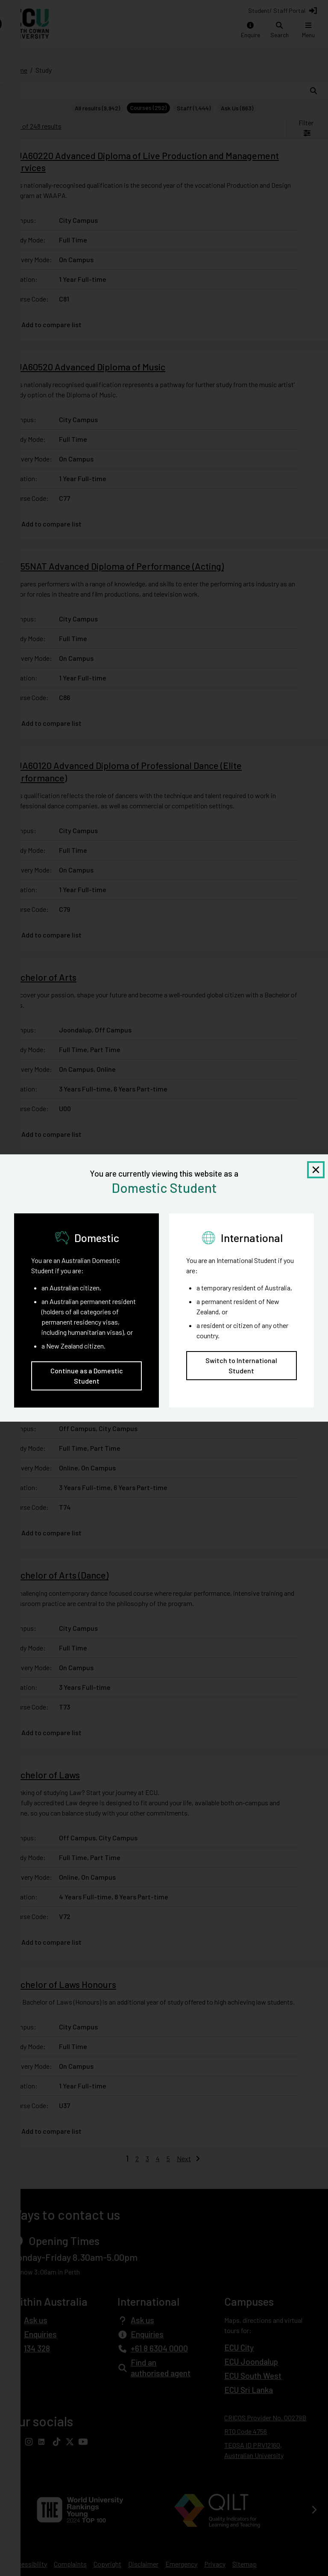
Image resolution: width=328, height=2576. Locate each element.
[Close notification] (315, 1170)
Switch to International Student (241, 1365)
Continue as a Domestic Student (86, 1375)
